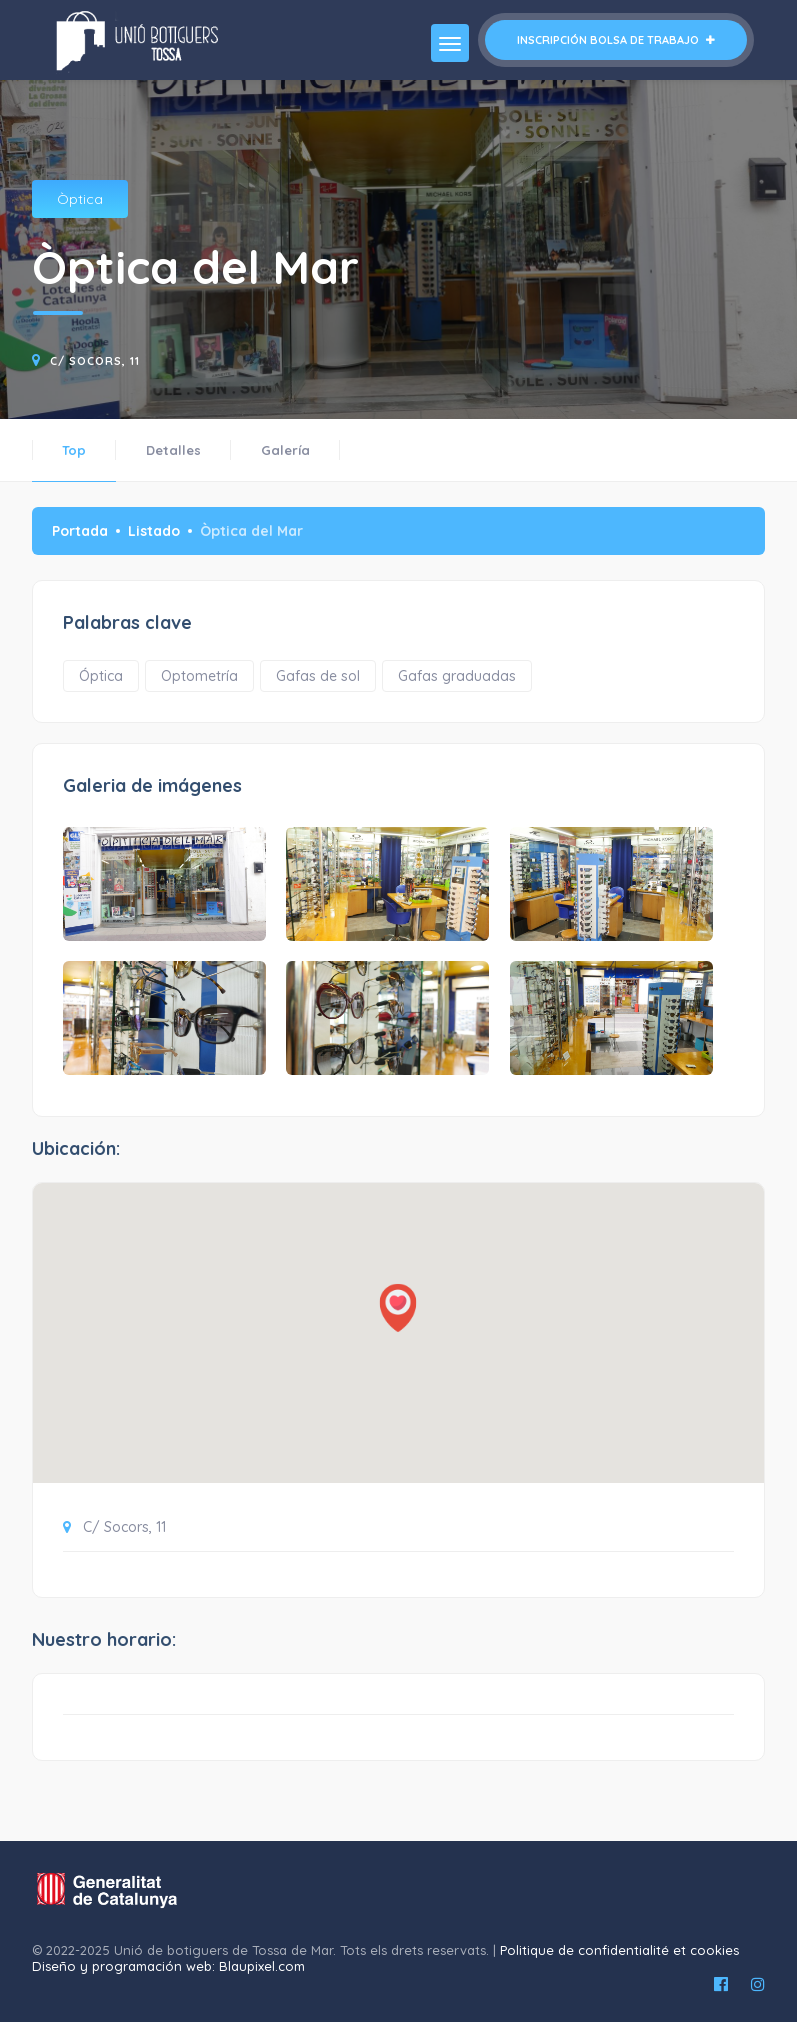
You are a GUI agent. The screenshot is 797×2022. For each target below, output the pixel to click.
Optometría (199, 676)
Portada (80, 531)
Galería (285, 450)
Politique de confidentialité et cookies (619, 1950)
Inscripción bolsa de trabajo (616, 40)
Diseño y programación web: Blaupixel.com (168, 1966)
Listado (154, 531)
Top (74, 450)
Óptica (101, 676)
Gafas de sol (318, 676)
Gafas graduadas (457, 676)
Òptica (80, 199)
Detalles (173, 450)
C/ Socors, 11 (95, 361)
